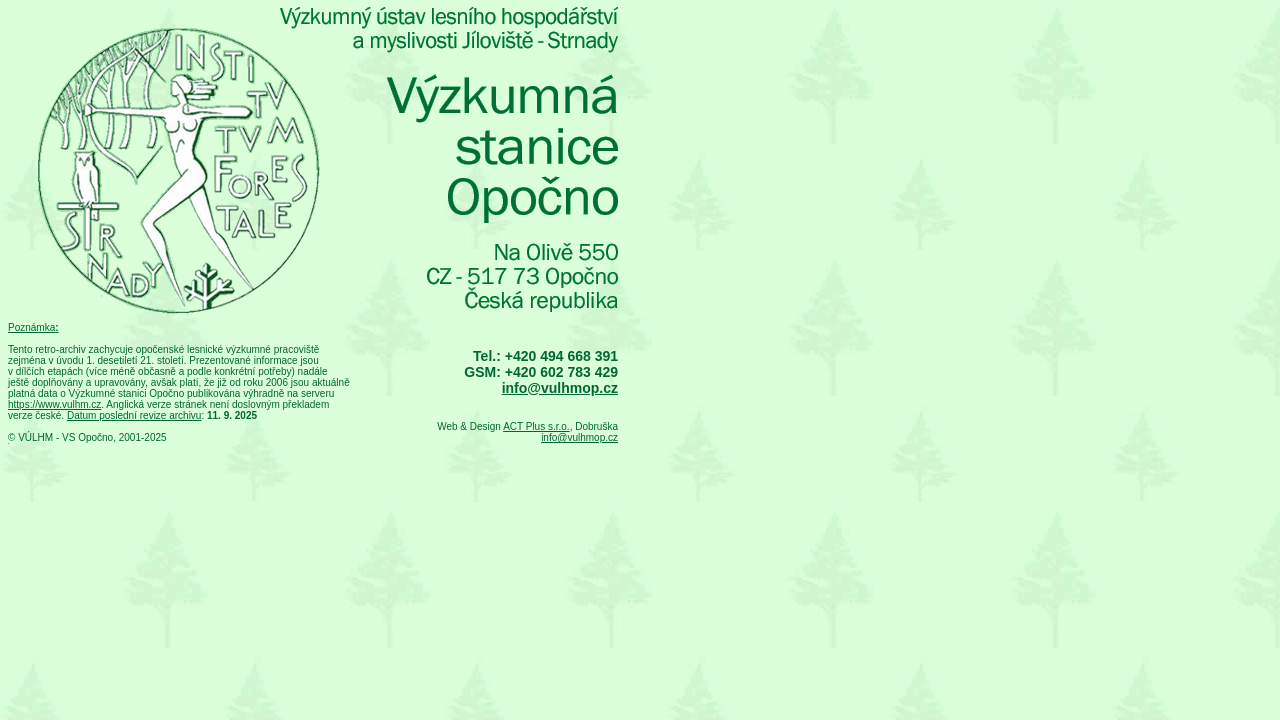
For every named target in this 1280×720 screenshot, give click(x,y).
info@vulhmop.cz (560, 388)
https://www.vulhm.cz (54, 404)
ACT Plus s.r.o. (536, 426)
